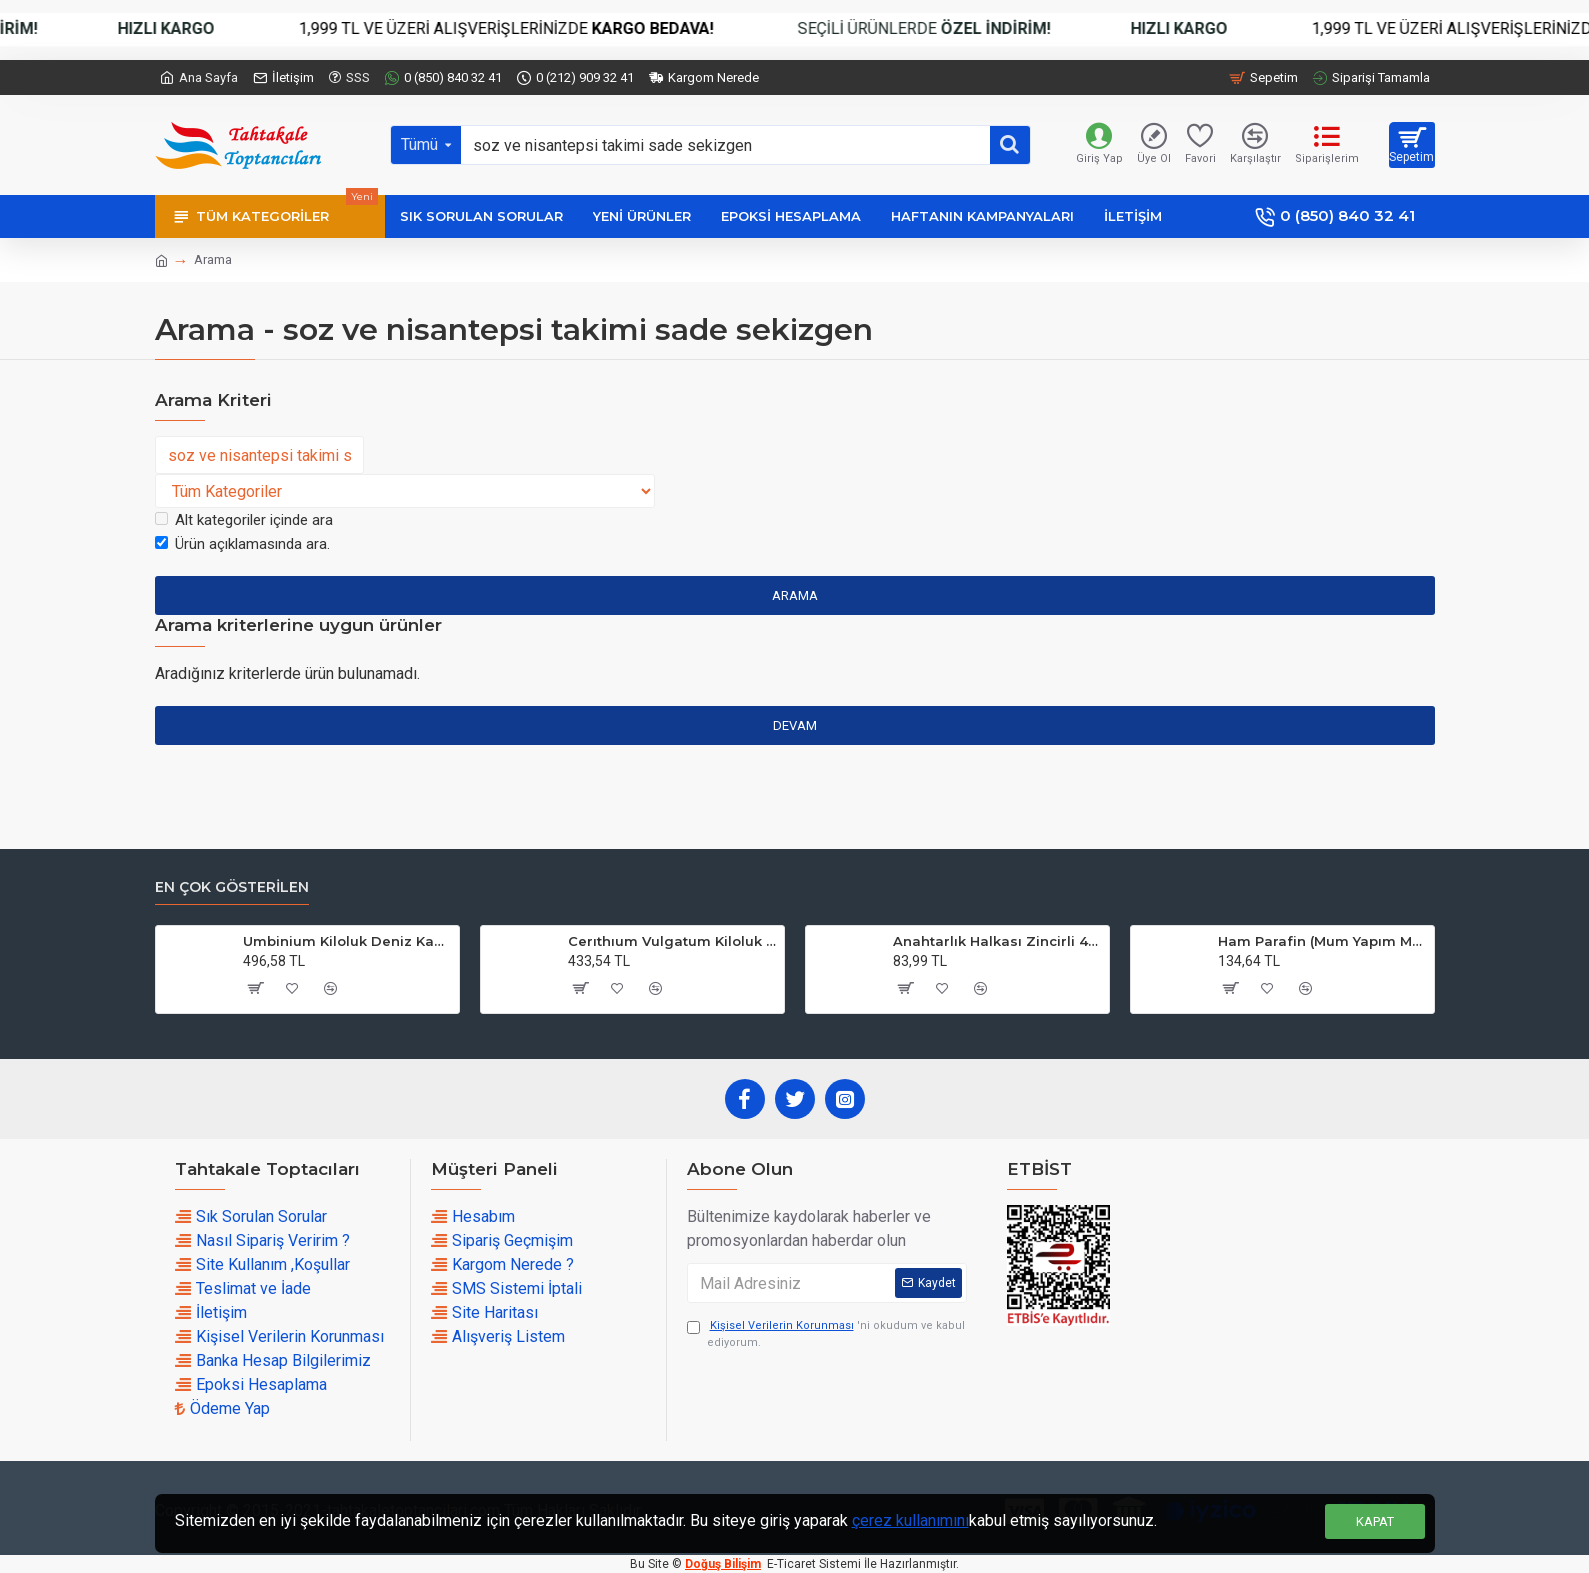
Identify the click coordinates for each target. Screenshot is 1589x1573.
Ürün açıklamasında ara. (242, 544)
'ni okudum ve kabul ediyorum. (826, 1333)
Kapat (1375, 1521)
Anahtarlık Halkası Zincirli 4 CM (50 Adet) (997, 941)
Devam (795, 725)
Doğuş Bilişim (723, 1564)
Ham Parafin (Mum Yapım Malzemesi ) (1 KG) (1322, 941)
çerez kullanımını (910, 1520)
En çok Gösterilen (232, 887)
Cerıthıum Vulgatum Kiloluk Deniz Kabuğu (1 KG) (672, 941)
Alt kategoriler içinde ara (244, 520)
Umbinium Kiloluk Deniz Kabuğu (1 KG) (347, 941)
